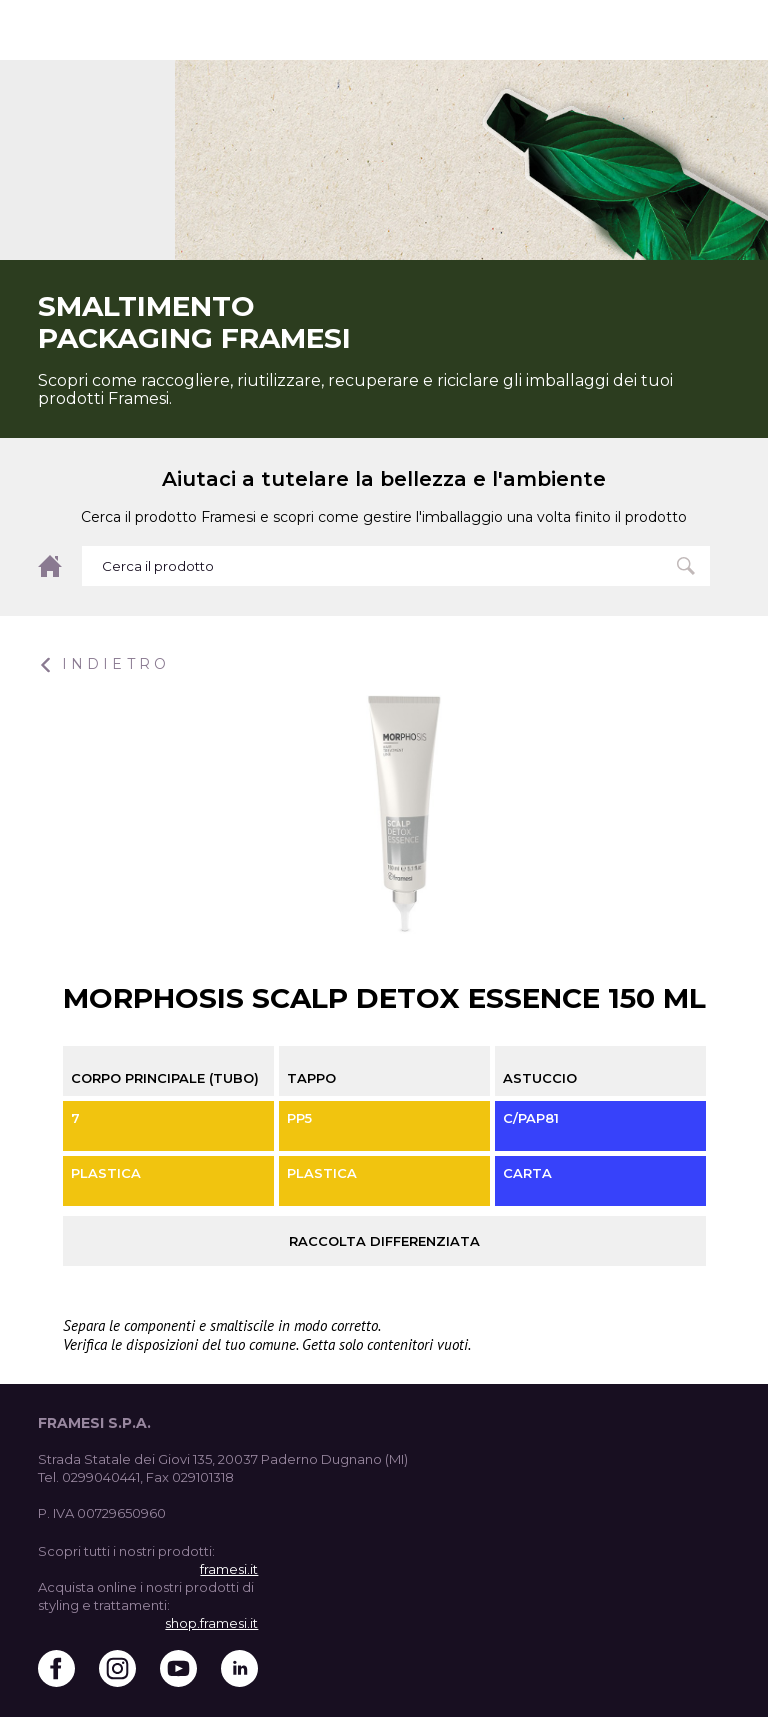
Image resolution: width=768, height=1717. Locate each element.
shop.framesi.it (211, 1623)
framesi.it (229, 1569)
